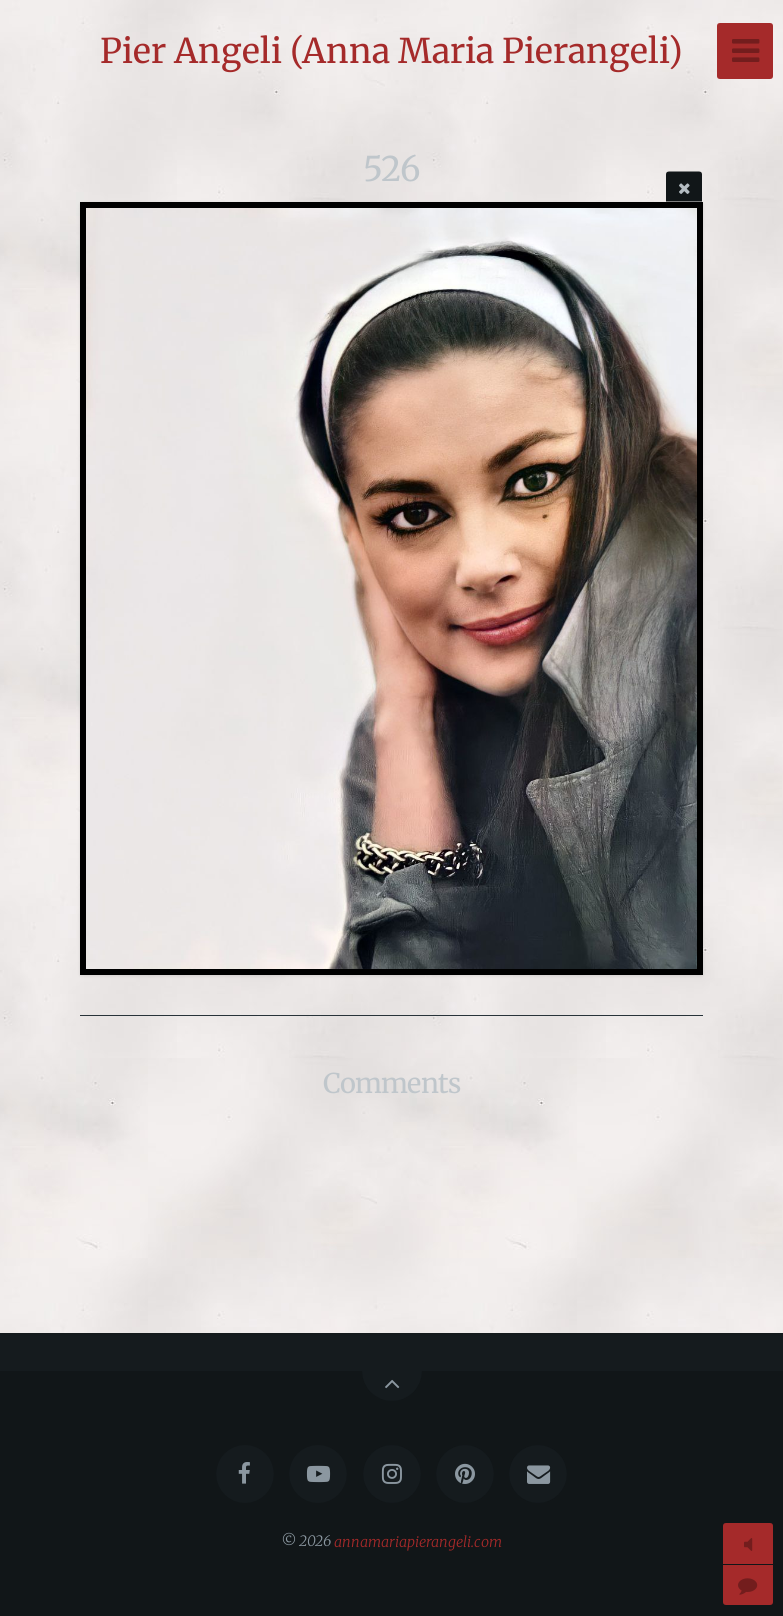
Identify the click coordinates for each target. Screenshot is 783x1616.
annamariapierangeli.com (418, 1541)
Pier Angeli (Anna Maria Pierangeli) (391, 51)
